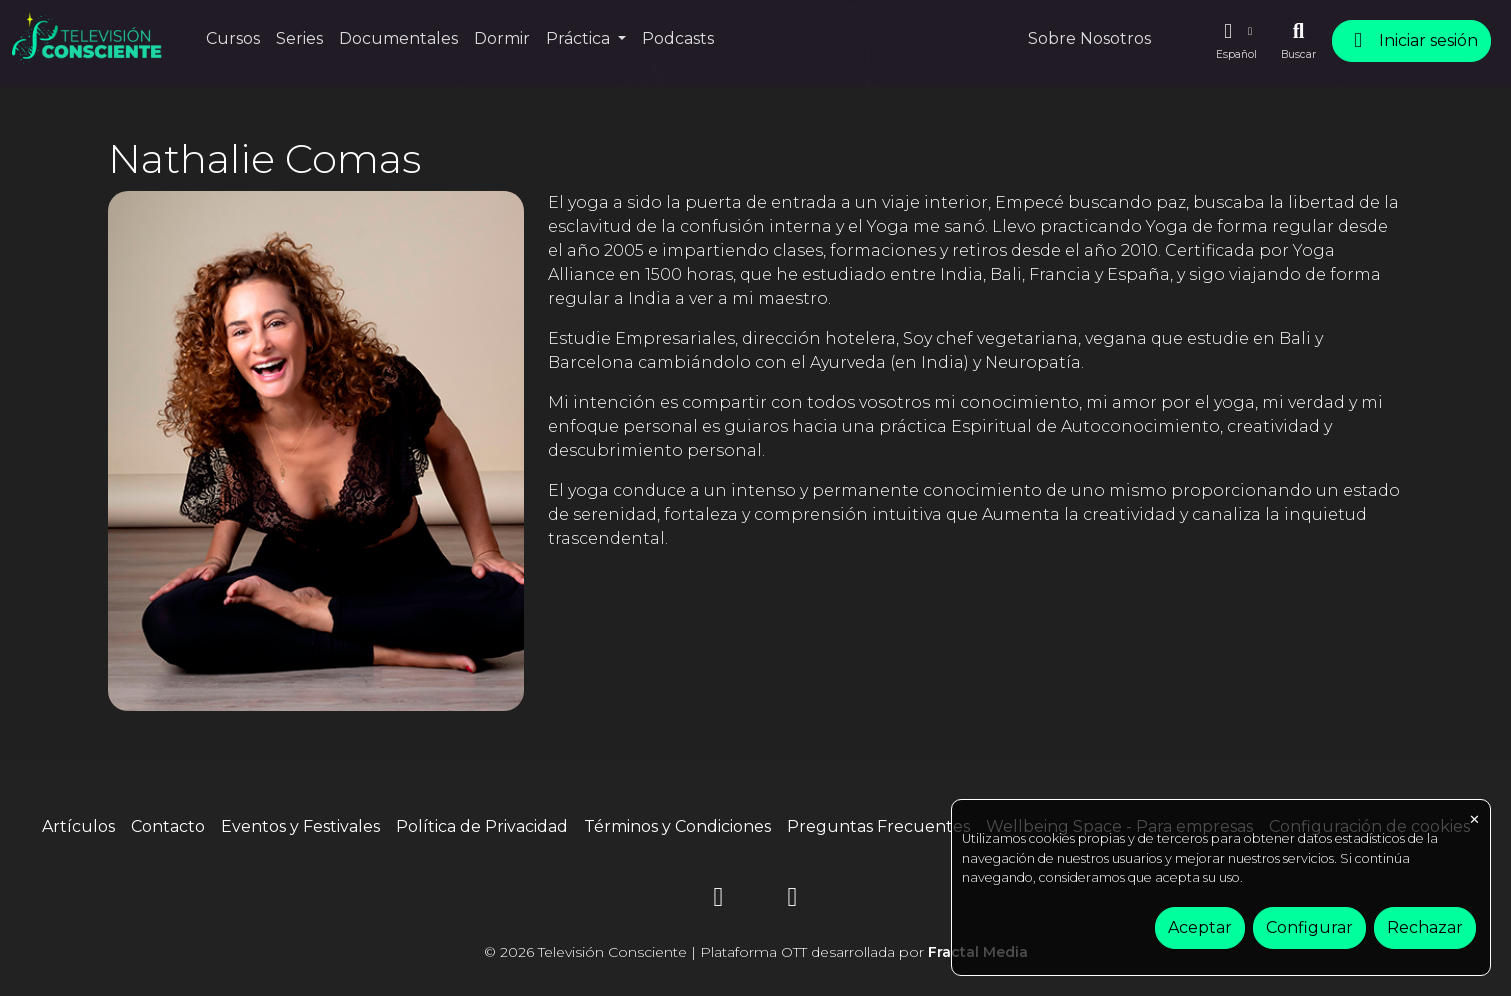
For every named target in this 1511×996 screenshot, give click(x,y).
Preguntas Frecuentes (878, 826)
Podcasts (678, 38)
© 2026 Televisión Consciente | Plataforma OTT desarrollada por (756, 952)
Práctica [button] (580, 38)
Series (299, 38)
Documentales (398, 38)
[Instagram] (719, 900)
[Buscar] (1298, 41)
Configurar (1309, 927)
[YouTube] (793, 900)
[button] (1236, 41)
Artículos (78, 826)
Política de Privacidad (482, 826)
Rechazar (1425, 927)
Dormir (502, 38)
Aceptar (1200, 927)
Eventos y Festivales (300, 826)
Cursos (233, 38)
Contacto (168, 826)
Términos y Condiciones (677, 826)
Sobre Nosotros (1089, 38)
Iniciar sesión (1411, 40)
